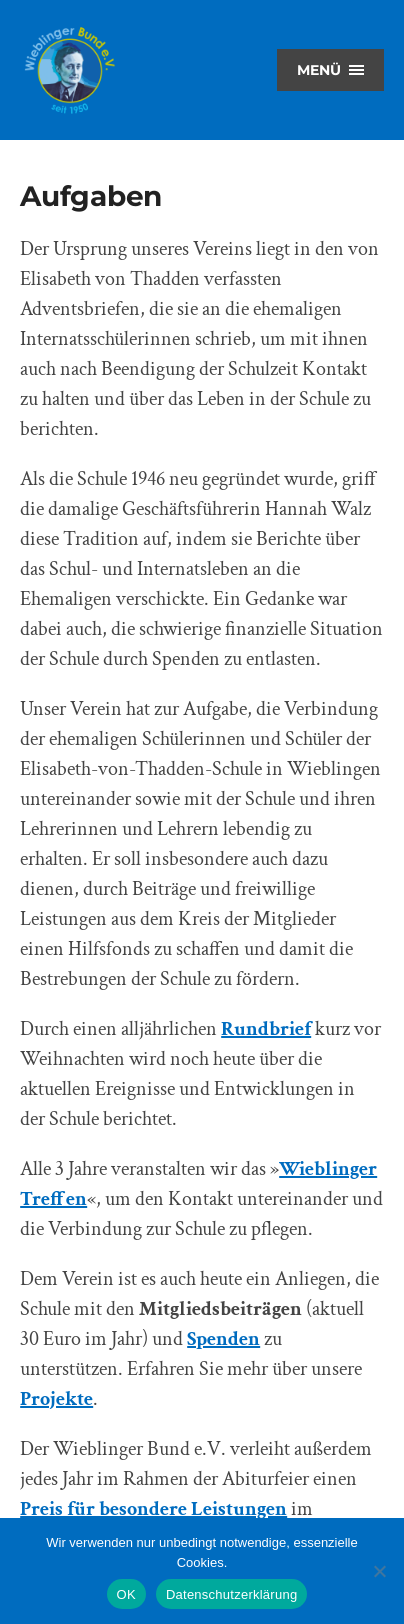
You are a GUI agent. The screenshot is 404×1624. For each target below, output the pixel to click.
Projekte (56, 1399)
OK (126, 1594)
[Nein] (379, 1571)
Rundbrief (266, 1029)
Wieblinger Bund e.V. (70, 70)
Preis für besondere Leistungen (153, 1509)
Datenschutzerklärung (231, 1594)
